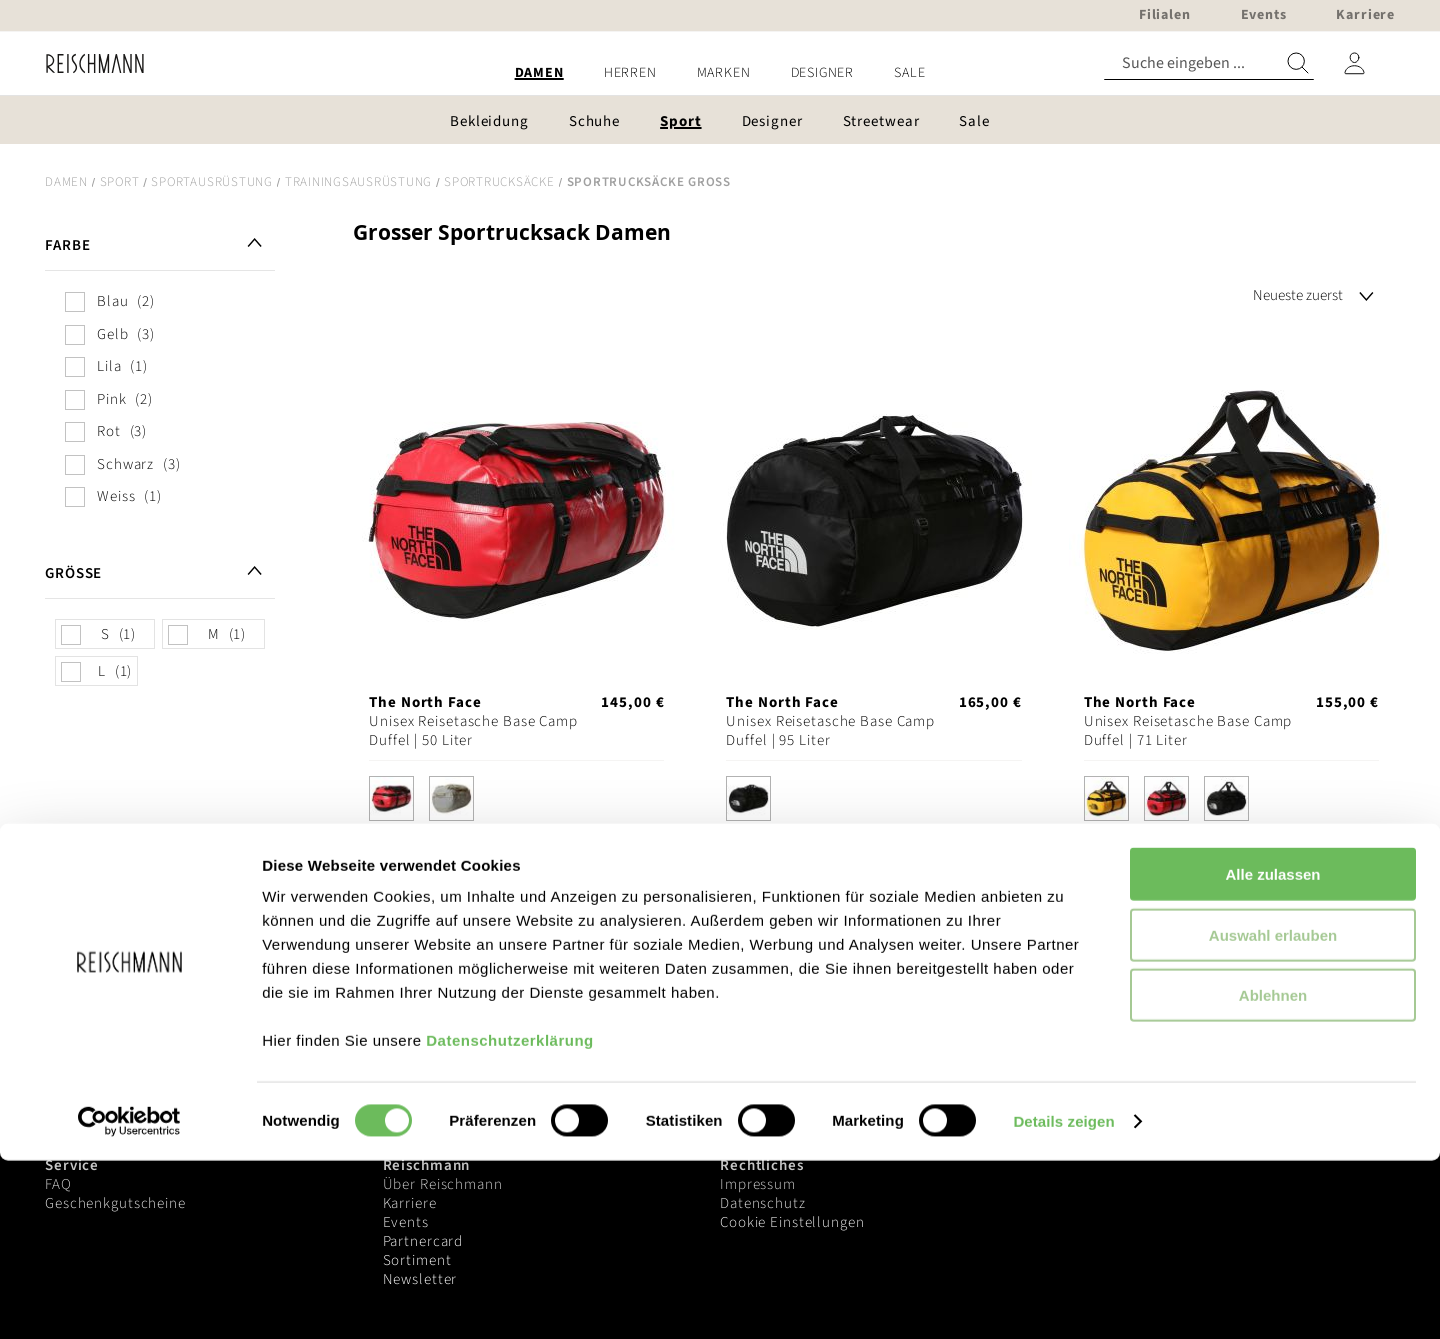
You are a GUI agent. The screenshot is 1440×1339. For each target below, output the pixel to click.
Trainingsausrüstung (358, 182)
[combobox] (1209, 63)
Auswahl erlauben (1273, 1113)
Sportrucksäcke (499, 182)
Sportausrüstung (211, 182)
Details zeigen (1063, 1299)
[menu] (720, 73)
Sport (120, 182)
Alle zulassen (1272, 1052)
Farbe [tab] (67, 245)
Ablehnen (1273, 1173)
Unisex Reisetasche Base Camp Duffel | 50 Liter (473, 731)
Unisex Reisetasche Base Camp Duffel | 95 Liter (830, 731)
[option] (391, 798)
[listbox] (516, 803)
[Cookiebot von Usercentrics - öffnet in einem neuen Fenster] (129, 1300)
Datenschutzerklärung (510, 1218)
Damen (66, 182)
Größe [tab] (73, 573)
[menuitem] (539, 73)
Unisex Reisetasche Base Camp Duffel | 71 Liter (1188, 731)
